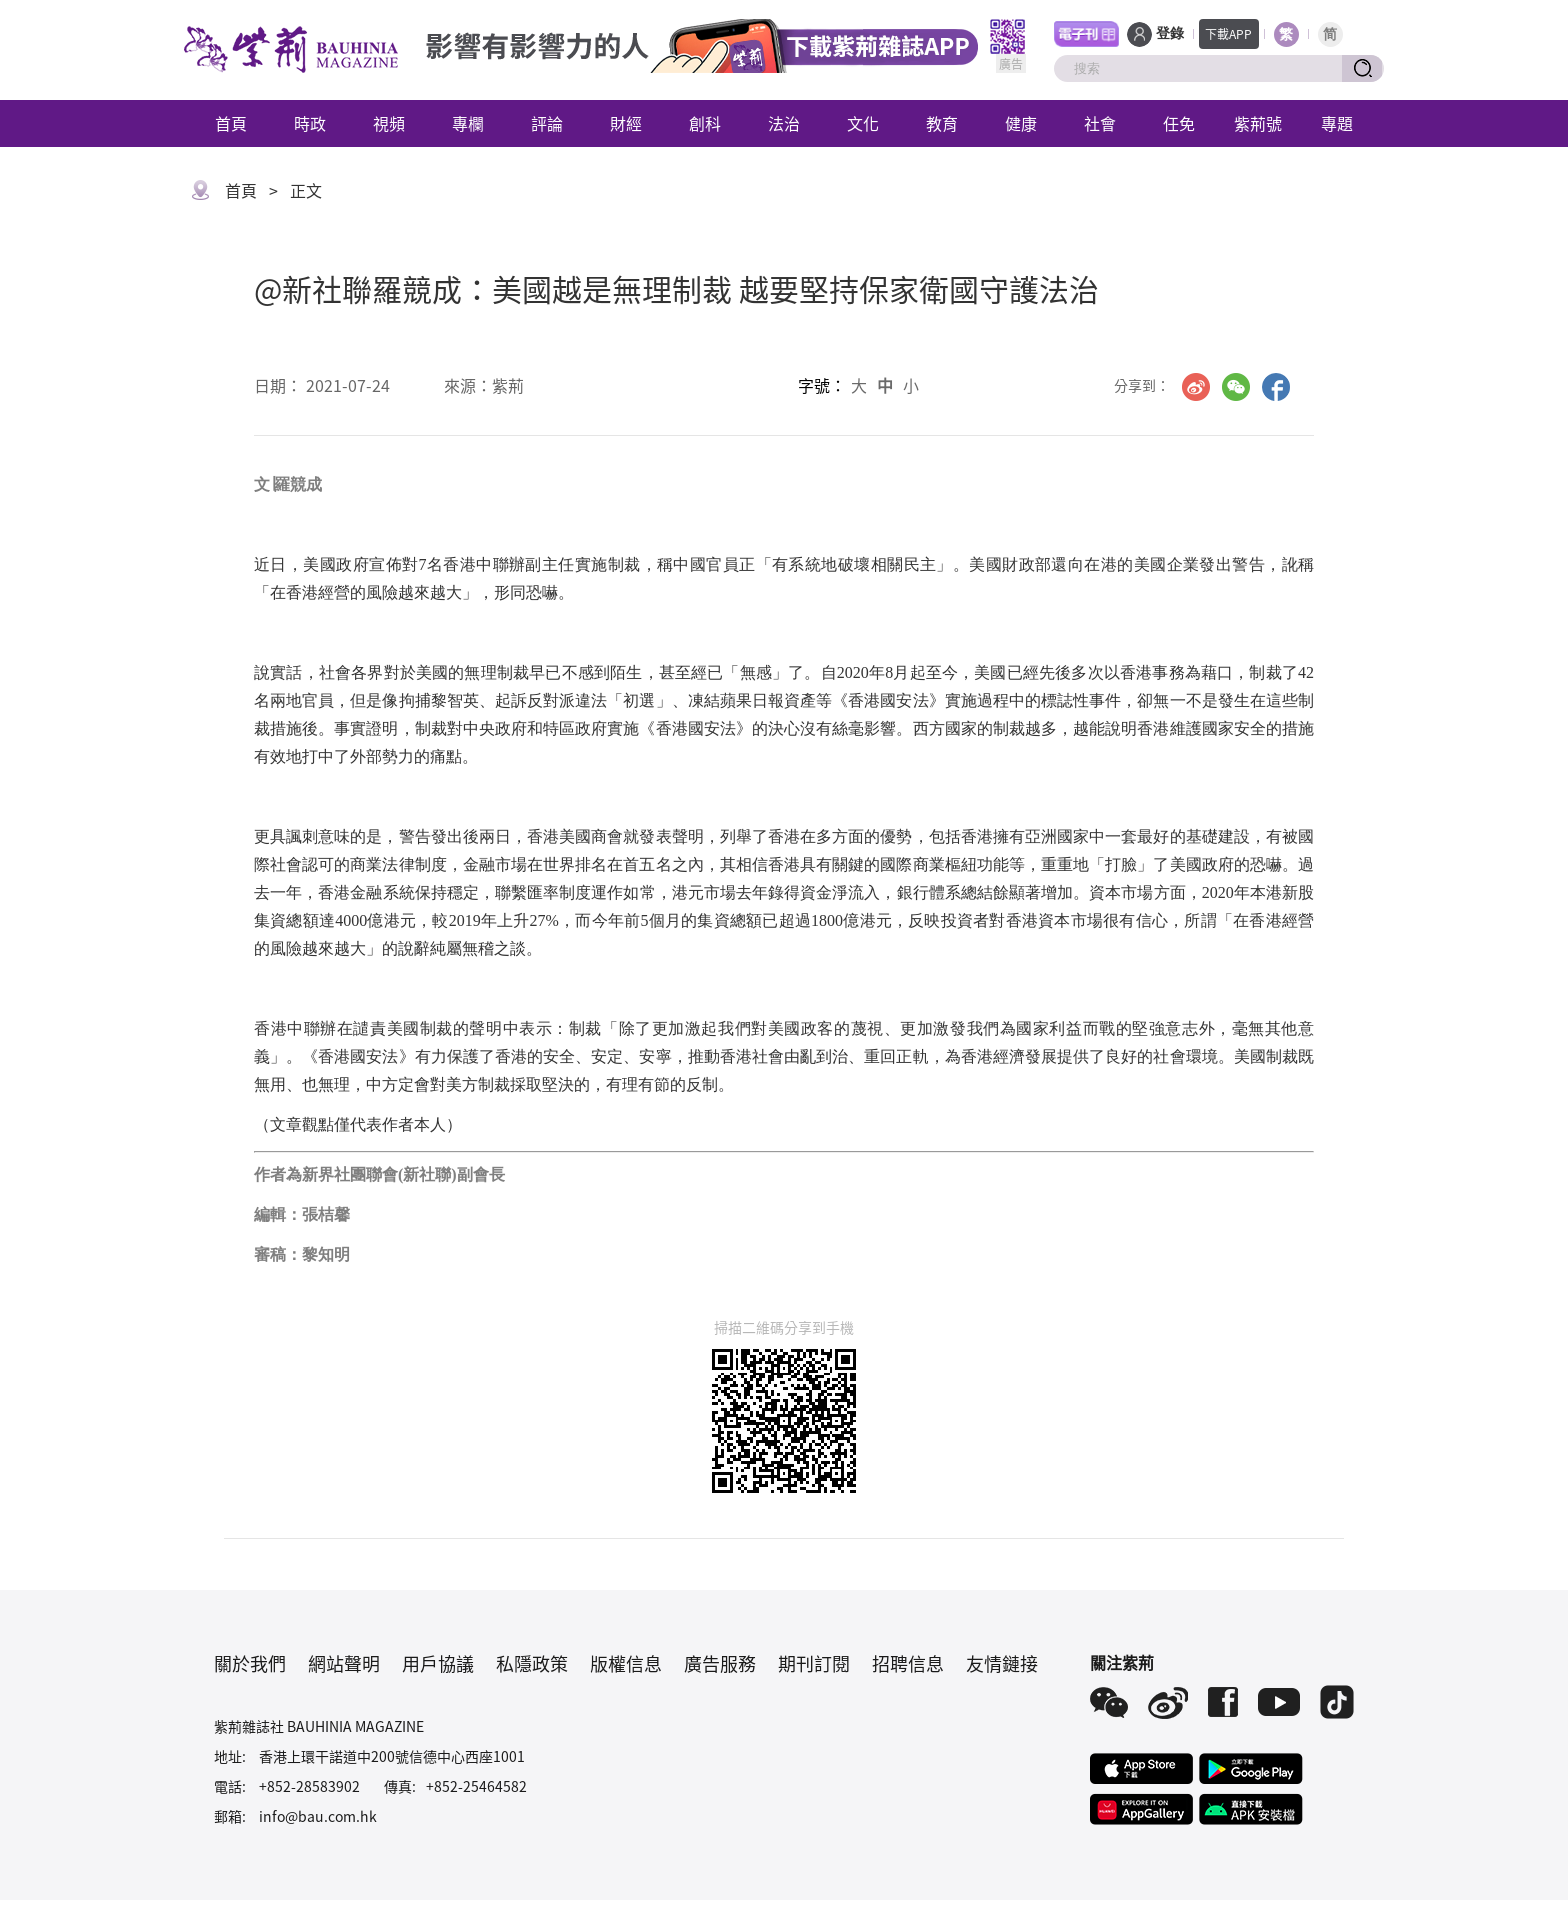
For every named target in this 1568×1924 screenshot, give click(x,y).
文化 (863, 123)
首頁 (231, 123)
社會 (1100, 123)
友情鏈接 (1002, 1663)
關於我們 (250, 1663)
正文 (306, 190)
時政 (310, 123)
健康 (1021, 123)
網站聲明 (344, 1663)
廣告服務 (720, 1663)
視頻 (389, 123)
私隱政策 (532, 1663)
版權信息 (626, 1663)
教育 (942, 123)
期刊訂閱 (814, 1663)
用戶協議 (438, 1663)
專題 (1337, 123)
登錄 (1170, 33)
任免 (1179, 123)
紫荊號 (1258, 123)
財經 (626, 123)
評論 (547, 123)
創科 (705, 123)
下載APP (1228, 33)
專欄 (468, 123)
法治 (784, 123)
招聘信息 (908, 1663)
